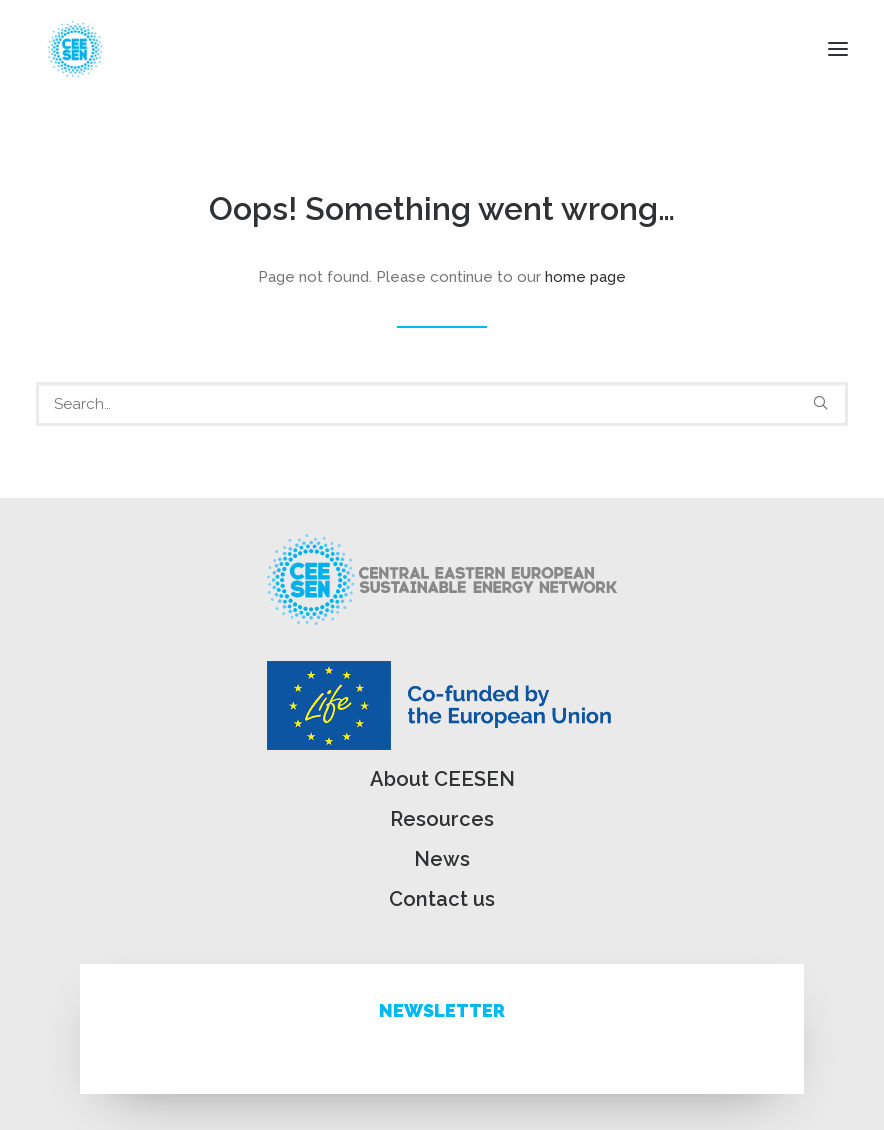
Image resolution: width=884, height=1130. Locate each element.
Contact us (442, 899)
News (442, 859)
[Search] (442, 404)
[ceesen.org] (75, 49)
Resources (442, 819)
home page (585, 277)
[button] (838, 49)
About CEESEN (442, 779)
